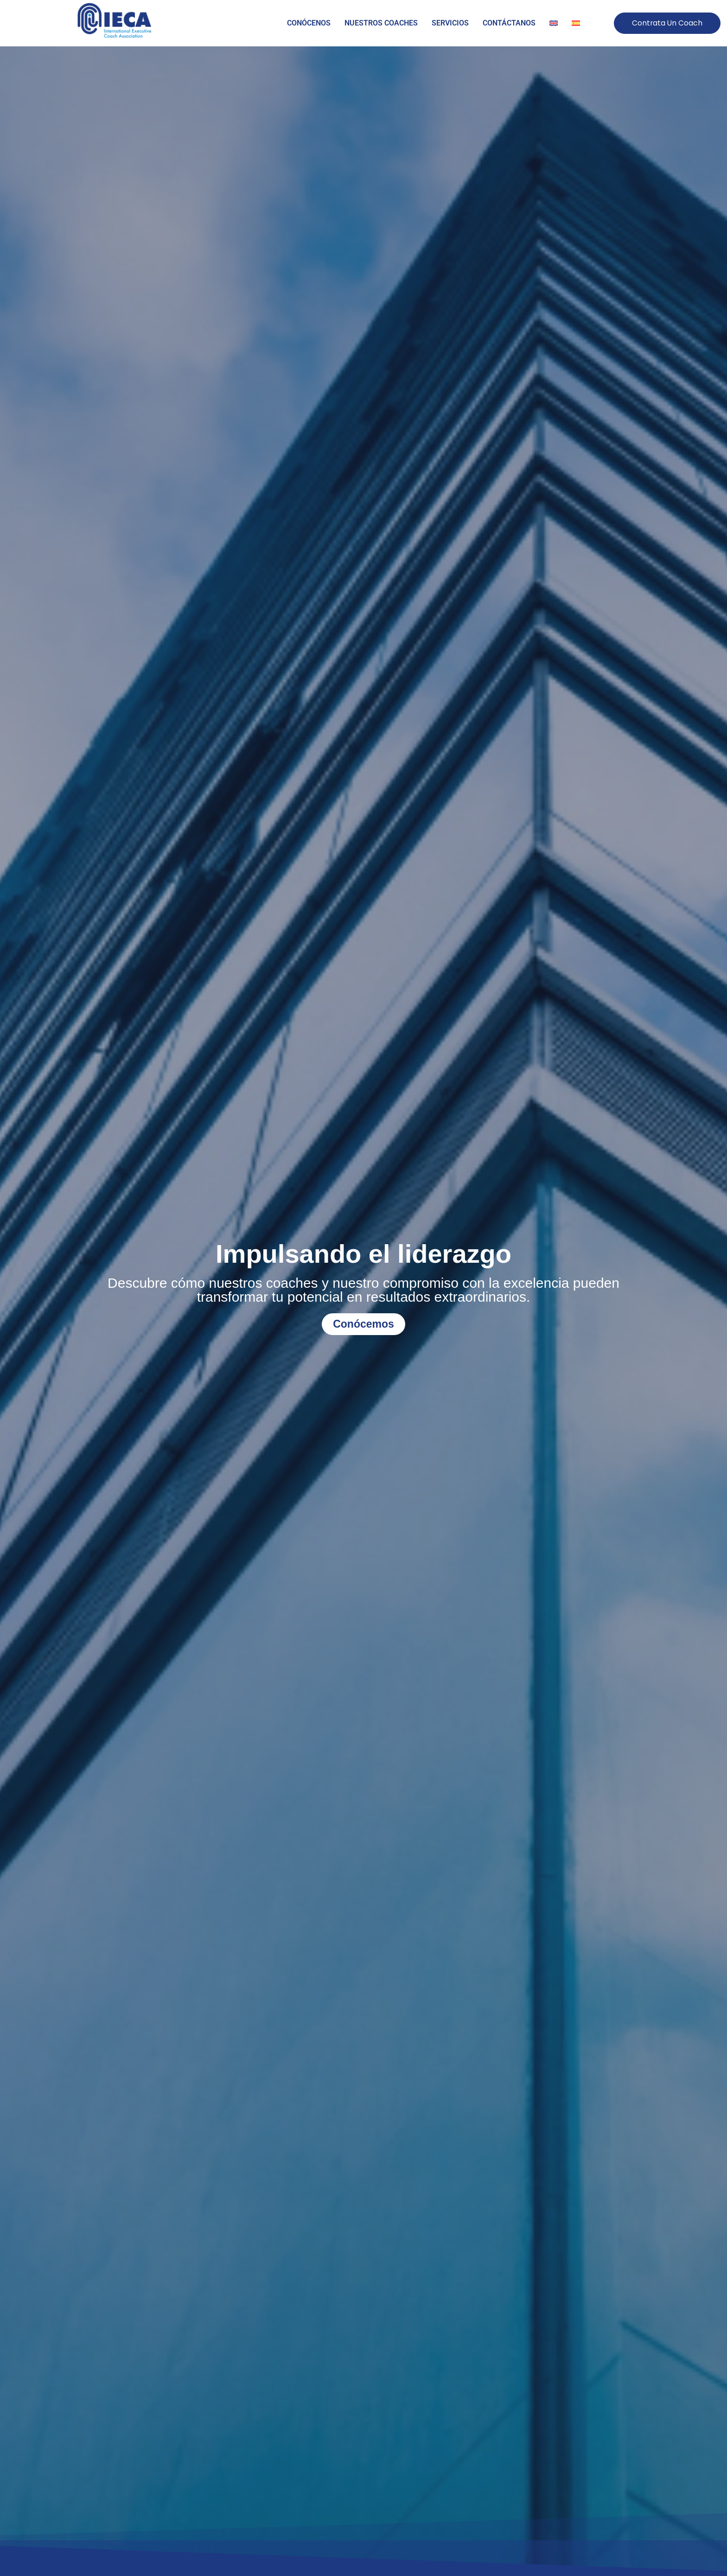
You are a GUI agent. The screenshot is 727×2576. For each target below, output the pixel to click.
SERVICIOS (450, 23)
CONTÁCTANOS (509, 23)
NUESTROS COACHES (381, 23)
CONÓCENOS (309, 23)
